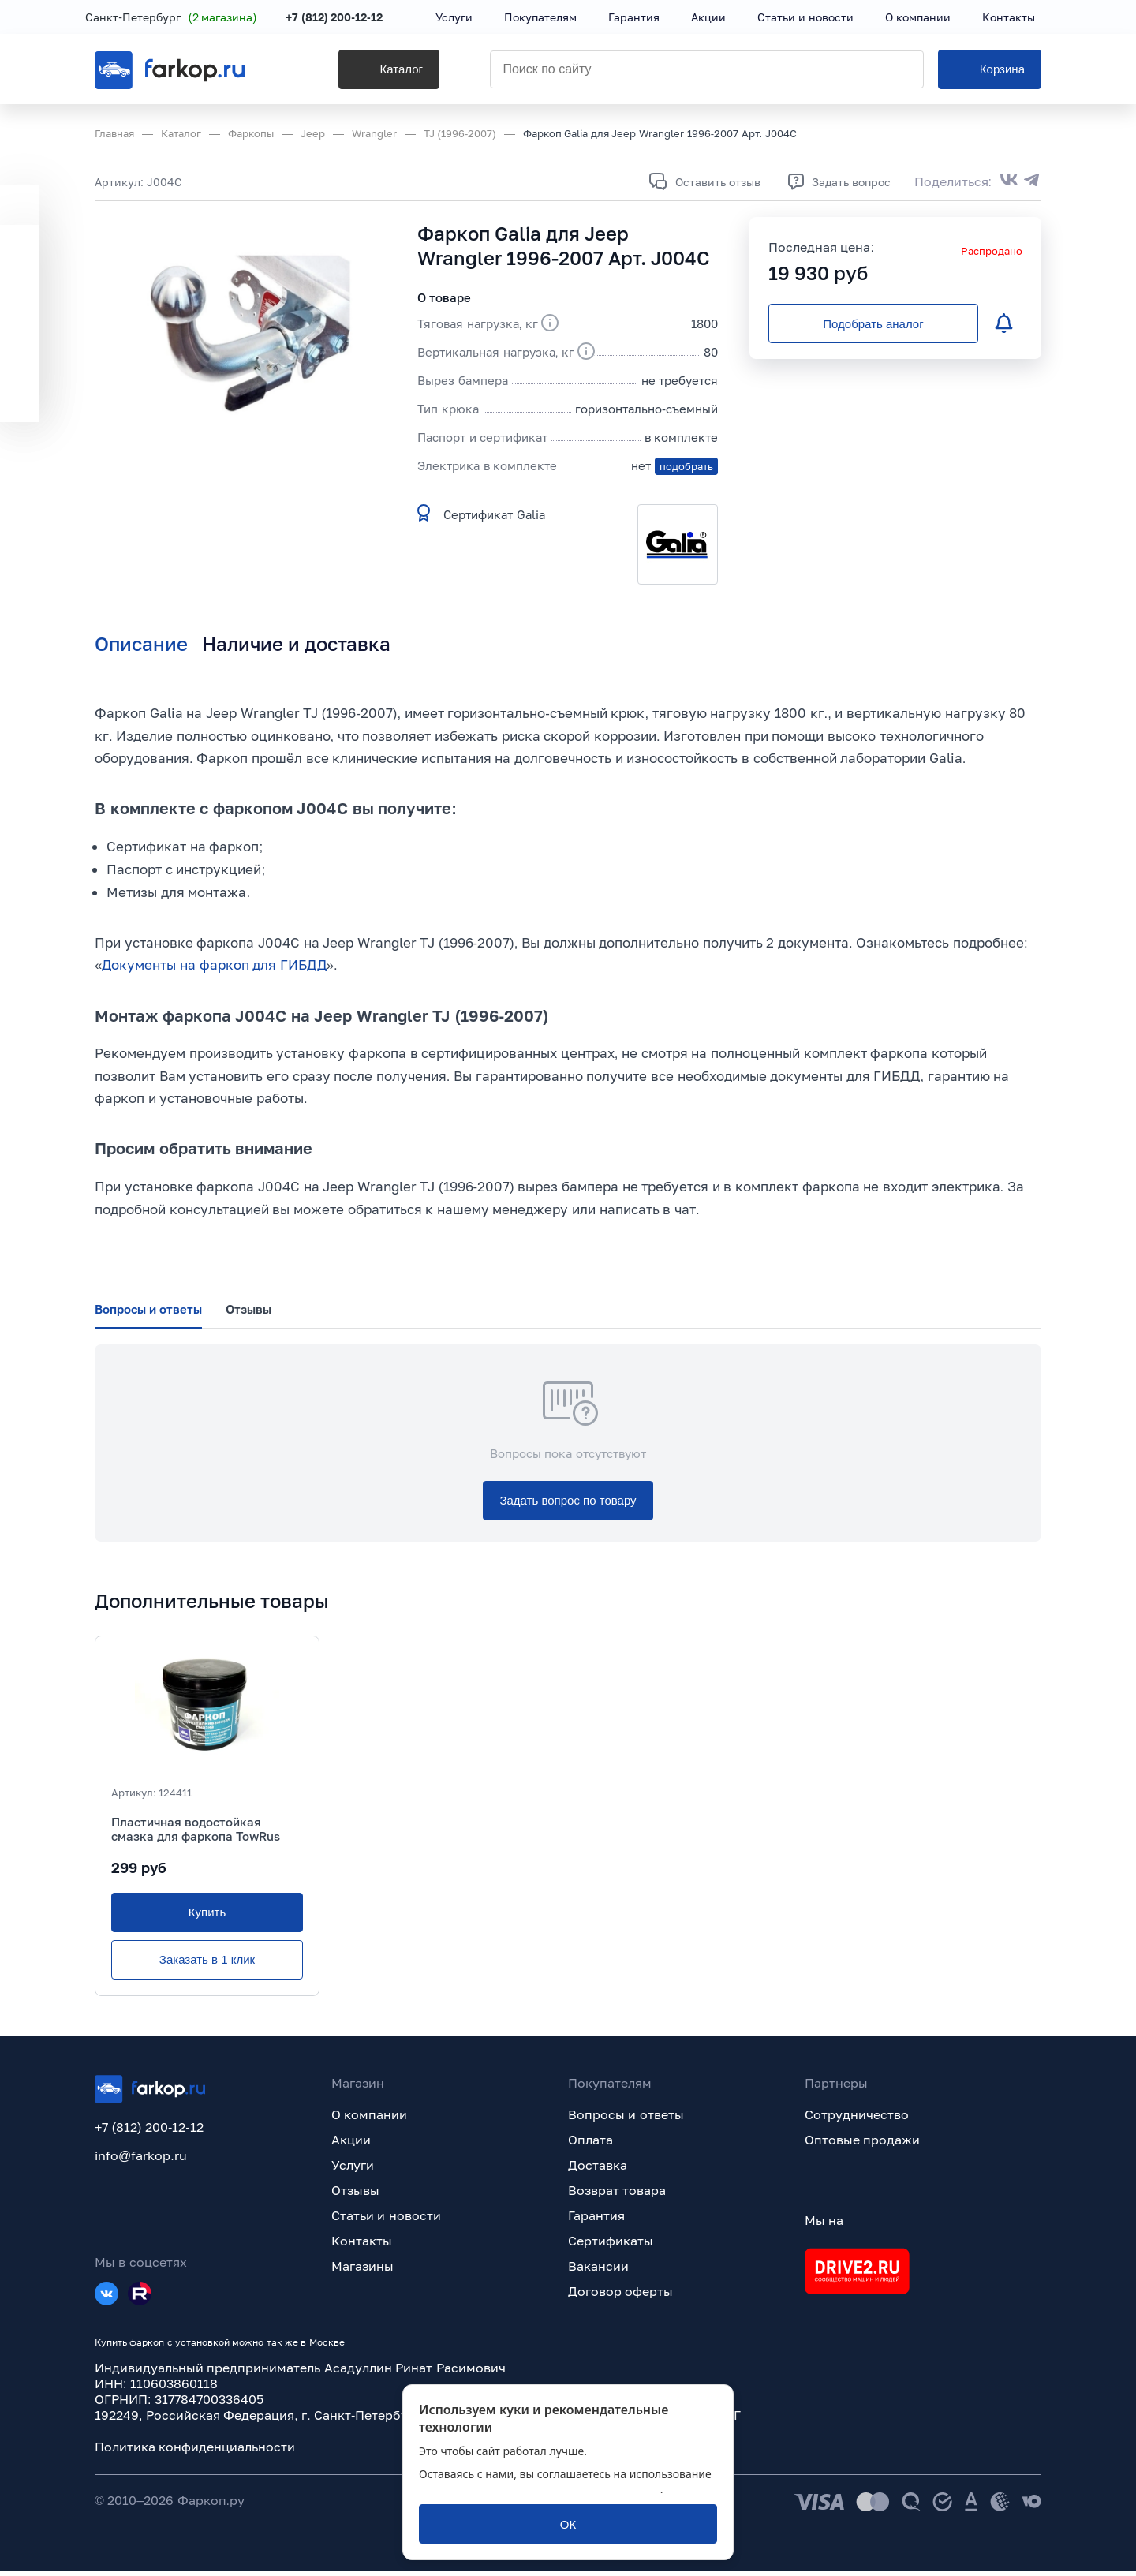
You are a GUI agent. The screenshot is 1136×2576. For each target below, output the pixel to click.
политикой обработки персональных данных (539, 2488)
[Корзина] (989, 72)
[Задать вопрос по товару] (567, 1505)
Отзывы (355, 2195)
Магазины (362, 2271)
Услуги (352, 2170)
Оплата (590, 2144)
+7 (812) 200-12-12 (343, 17)
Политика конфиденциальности (195, 2451)
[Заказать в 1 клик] (207, 1964)
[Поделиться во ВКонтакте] (1009, 181)
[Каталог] (366, 72)
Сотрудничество (857, 2119)
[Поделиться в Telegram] (1031, 181)
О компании (369, 2119)
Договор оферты (620, 2296)
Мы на (824, 2225)
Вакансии (598, 2271)
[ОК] (568, 2524)
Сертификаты (610, 2245)
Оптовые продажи (862, 2144)
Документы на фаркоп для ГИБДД (214, 967)
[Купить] (207, 1917)
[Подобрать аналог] (873, 323)
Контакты (361, 2245)
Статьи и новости (386, 2220)
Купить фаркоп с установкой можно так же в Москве (220, 2347)
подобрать (686, 466)
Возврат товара (617, 2195)
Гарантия (596, 2220)
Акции (351, 2144)
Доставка (597, 2170)
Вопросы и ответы (626, 2119)
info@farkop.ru (141, 2159)
